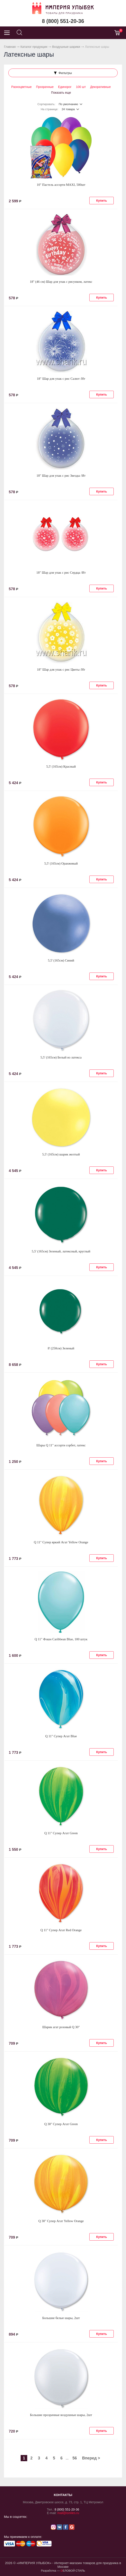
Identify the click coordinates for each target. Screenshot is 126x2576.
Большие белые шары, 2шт (61, 2318)
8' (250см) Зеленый (61, 1348)
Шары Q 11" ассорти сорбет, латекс (61, 1445)
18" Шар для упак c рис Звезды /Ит (60, 475)
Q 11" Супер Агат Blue (61, 1736)
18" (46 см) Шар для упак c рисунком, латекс (61, 281)
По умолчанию (68, 104)
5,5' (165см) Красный (61, 766)
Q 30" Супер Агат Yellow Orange (61, 2221)
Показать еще (61, 92)
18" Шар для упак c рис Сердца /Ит (61, 572)
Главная (10, 46)
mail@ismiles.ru (68, 2513)
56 (74, 2458)
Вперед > (91, 2458)
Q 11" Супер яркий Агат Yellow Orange (61, 1542)
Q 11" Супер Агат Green (61, 1833)
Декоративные (100, 87)
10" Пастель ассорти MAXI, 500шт (61, 184)
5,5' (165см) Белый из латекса (60, 1057)
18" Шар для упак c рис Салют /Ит (61, 378)
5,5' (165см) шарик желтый (61, 1154)
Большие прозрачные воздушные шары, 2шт (61, 2415)
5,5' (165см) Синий (61, 960)
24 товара (68, 109)
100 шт (81, 87)
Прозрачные (45, 87)
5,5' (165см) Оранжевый (61, 863)
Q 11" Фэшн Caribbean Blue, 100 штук (61, 1639)
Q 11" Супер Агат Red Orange (61, 1930)
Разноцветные (21, 87)
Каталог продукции (33, 46)
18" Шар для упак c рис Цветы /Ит (61, 669)
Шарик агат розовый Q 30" (61, 2027)
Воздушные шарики (66, 46)
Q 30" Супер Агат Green (61, 2124)
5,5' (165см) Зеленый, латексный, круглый (61, 1251)
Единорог (65, 87)
